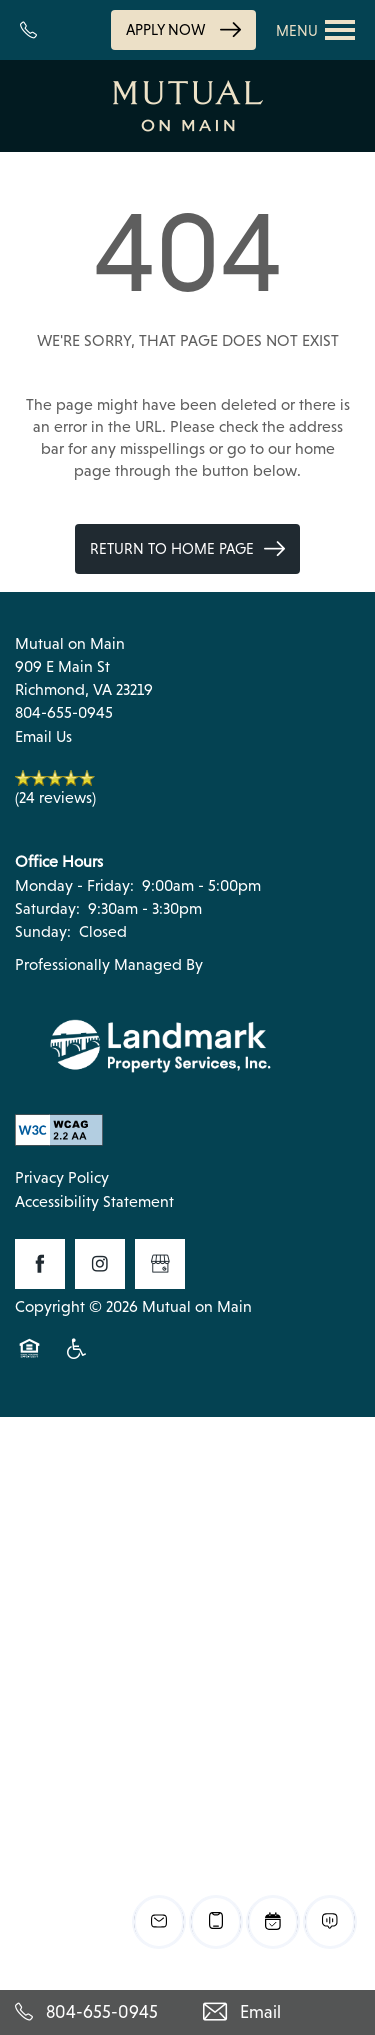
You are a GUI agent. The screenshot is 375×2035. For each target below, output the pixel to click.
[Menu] (316, 30)
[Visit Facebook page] (40, 1264)
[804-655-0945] (94, 2012)
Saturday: (47, 908)
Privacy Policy (62, 1177)
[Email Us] (282, 2012)
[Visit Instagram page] (100, 1264)
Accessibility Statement (94, 1201)
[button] (183, 30)
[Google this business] (160, 1264)
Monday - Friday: (74, 885)
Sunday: (43, 931)
